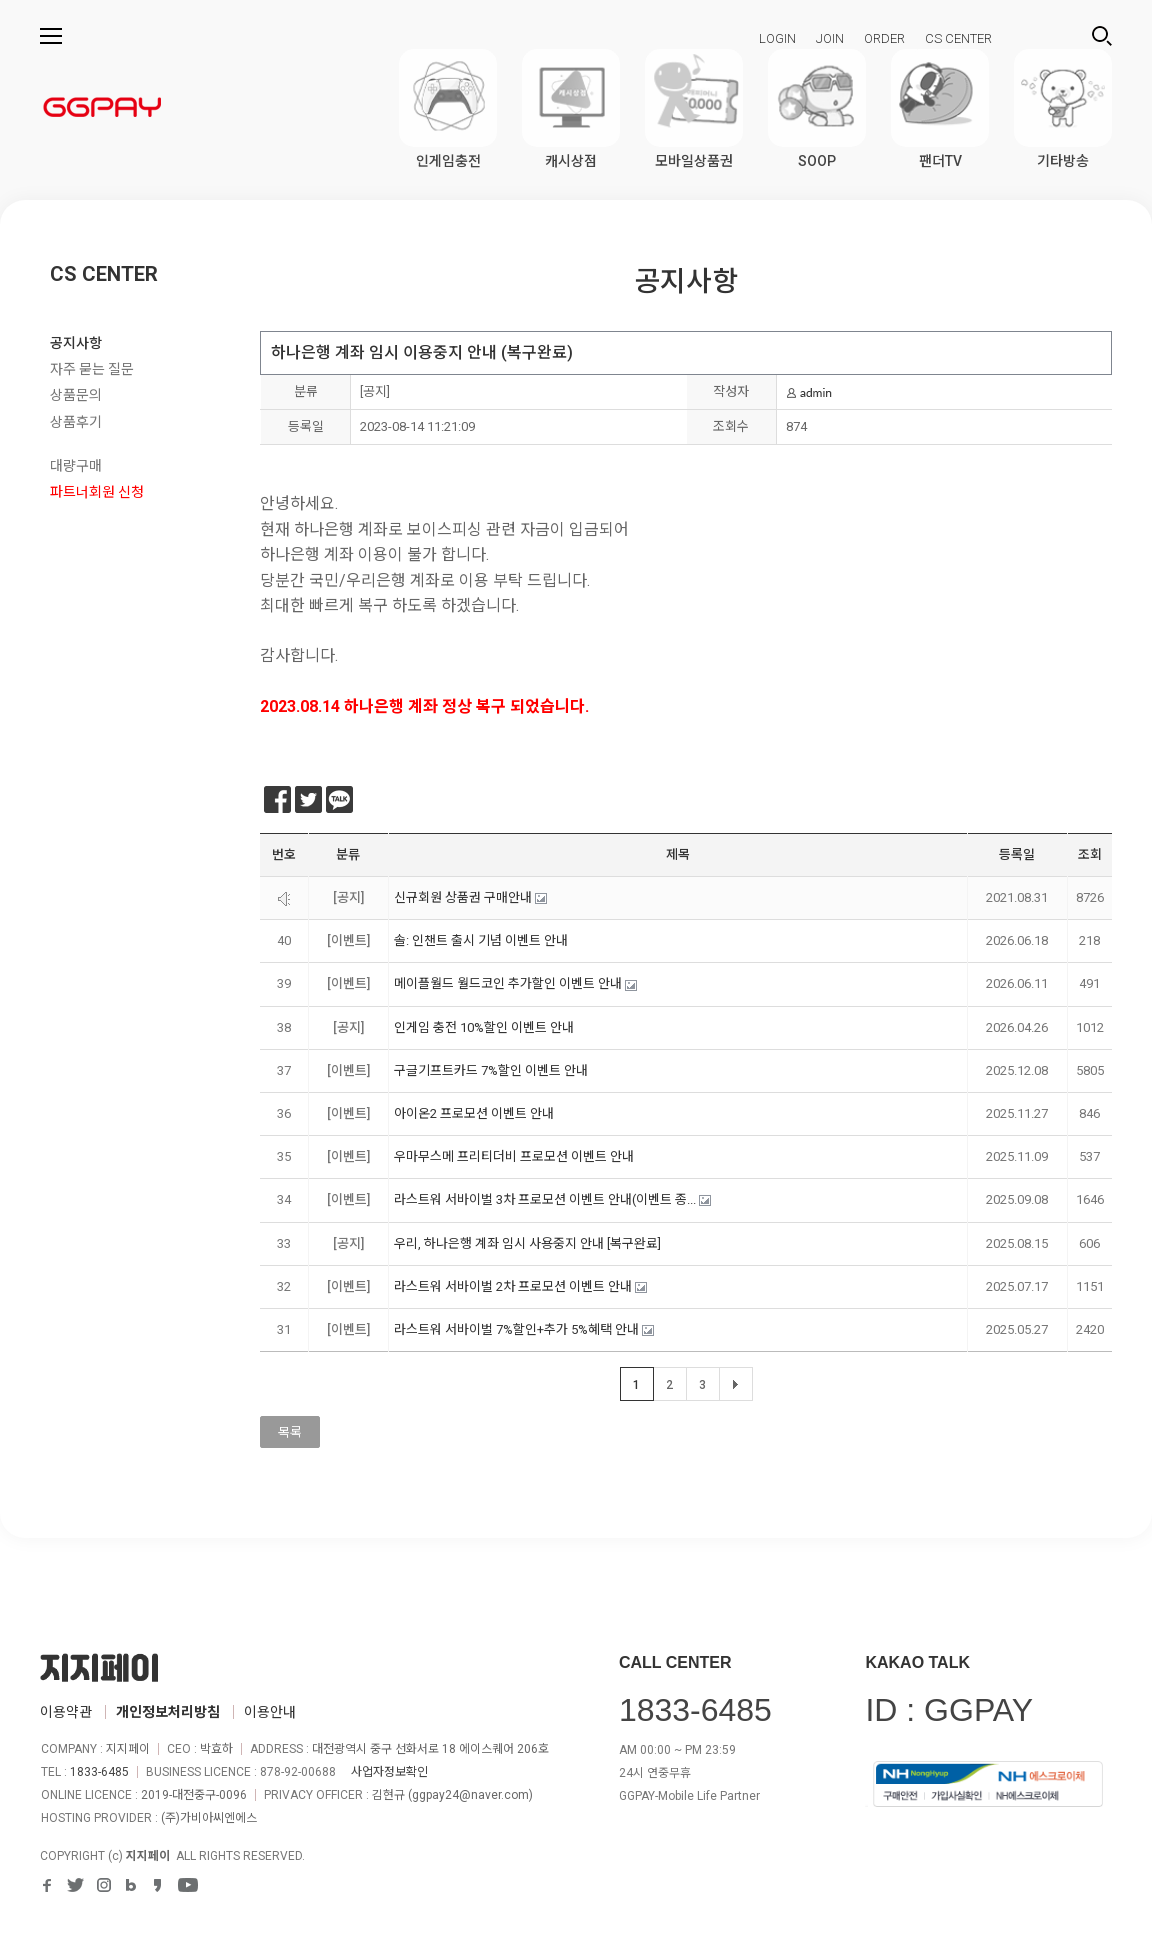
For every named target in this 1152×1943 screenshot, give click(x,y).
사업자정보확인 (389, 1772)
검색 (1102, 36)
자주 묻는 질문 (92, 369)
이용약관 (66, 1712)
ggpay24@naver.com (470, 1795)
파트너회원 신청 (97, 492)
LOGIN (777, 38)
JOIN (830, 38)
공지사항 (76, 343)
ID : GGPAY (949, 1710)
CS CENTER (958, 38)
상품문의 (76, 395)
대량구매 (76, 466)
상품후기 (76, 422)
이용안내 (270, 1712)
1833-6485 (99, 1772)
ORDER (884, 38)
